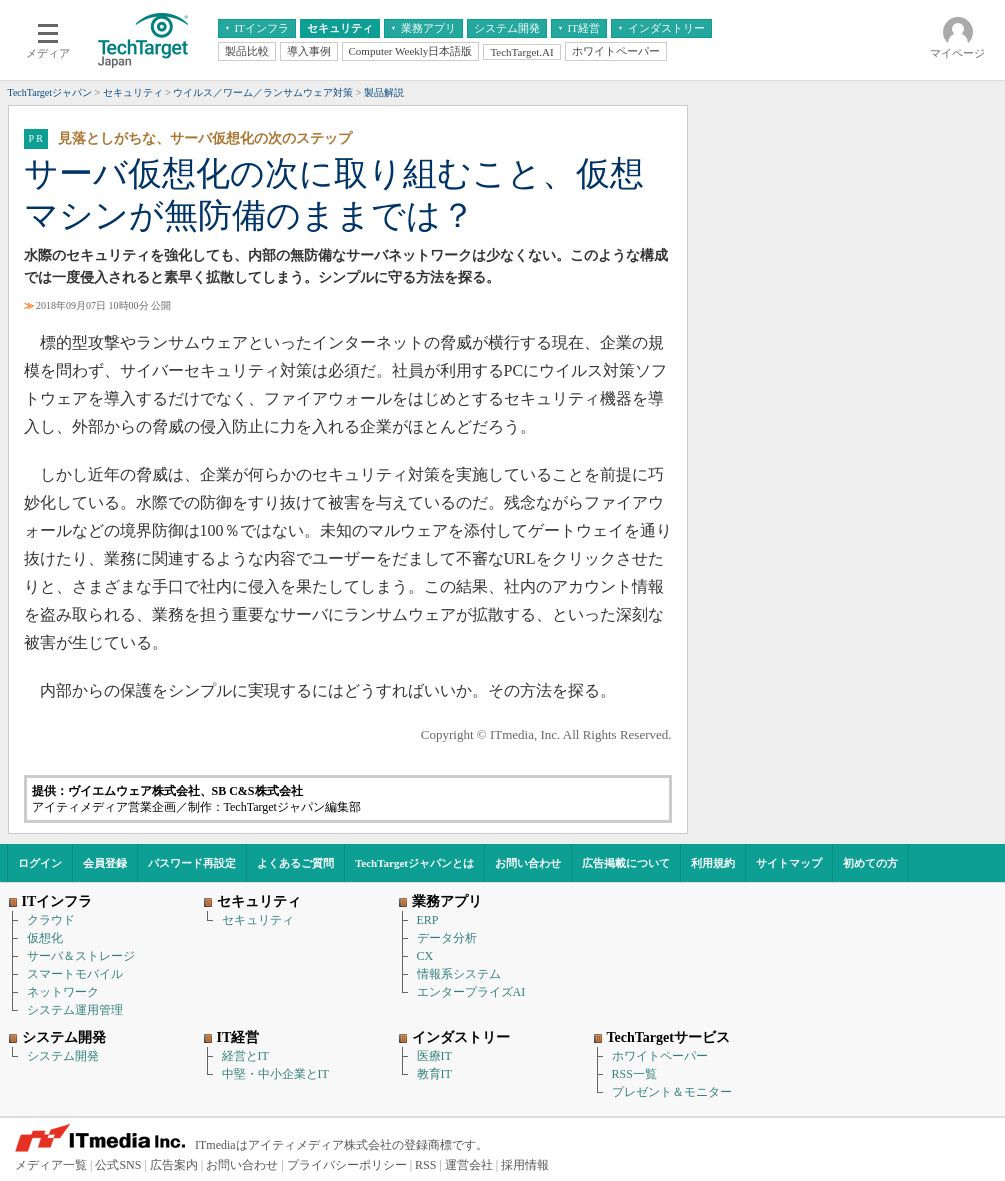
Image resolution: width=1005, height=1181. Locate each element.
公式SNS (118, 1165)
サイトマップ (789, 863)
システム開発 (63, 1056)
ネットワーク (63, 992)
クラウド (51, 920)
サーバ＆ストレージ (81, 956)
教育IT (434, 1074)
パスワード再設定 (192, 863)
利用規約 (713, 863)
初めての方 (870, 863)
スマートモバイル (75, 974)
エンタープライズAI (471, 992)
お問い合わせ (528, 863)
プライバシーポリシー (347, 1165)
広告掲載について (626, 863)
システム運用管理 (75, 1010)
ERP (428, 920)
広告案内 (174, 1165)
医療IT (434, 1056)
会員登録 (105, 863)
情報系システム (459, 974)
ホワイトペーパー (660, 1056)
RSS (425, 1165)
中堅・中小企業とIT (275, 1074)
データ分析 (447, 938)
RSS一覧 (634, 1074)
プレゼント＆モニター (672, 1092)
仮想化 (45, 938)
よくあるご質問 (295, 863)
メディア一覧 (51, 1165)
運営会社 (469, 1165)
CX (425, 956)
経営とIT (245, 1056)
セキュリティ (258, 920)
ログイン (40, 863)
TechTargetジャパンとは (414, 863)
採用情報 (525, 1165)
